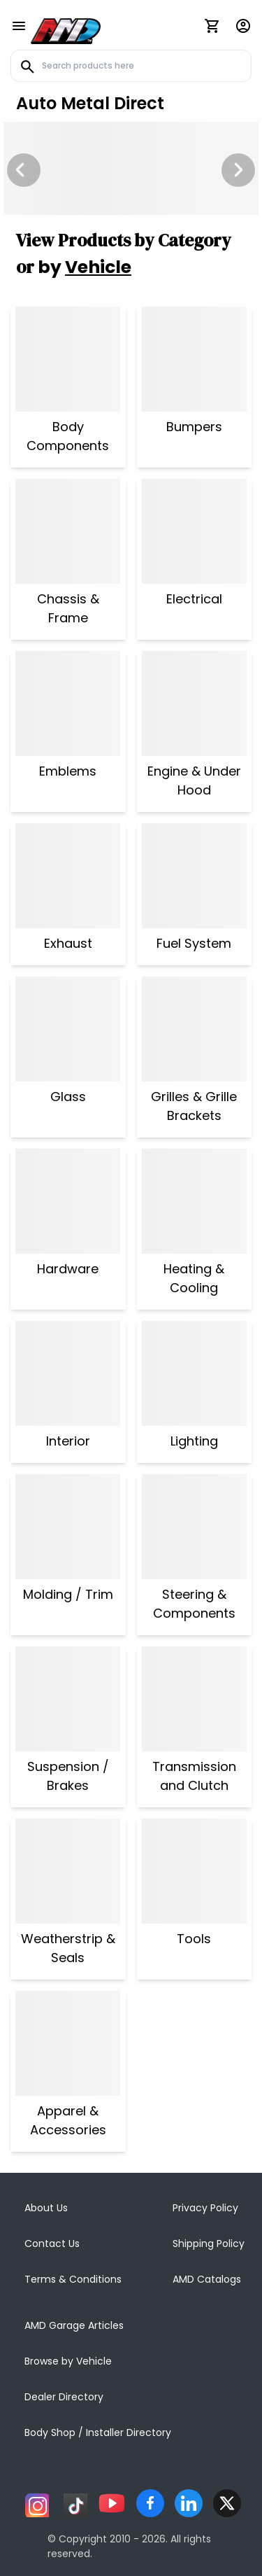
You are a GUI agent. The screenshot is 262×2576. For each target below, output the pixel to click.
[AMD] (66, 28)
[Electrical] (194, 531)
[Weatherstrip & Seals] (68, 1871)
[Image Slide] (131, 168)
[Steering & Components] (194, 1526)
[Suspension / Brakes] (68, 1698)
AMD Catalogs (207, 2279)
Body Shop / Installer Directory (97, 2433)
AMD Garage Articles (74, 2325)
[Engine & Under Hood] (194, 703)
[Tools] (194, 1871)
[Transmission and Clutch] (194, 1698)
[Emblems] (67, 703)
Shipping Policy (209, 2243)
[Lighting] (194, 1373)
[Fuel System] (194, 875)
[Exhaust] (67, 875)
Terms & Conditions (73, 2279)
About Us (46, 2208)
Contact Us (52, 2243)
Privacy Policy (205, 2208)
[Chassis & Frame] (68, 531)
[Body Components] (68, 359)
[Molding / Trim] (67, 1526)
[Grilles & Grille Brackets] (194, 1029)
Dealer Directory (63, 2397)
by (84, 267)
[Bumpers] (194, 359)
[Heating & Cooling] (194, 1201)
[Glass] (67, 1029)
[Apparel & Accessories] (68, 2043)
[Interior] (67, 1373)
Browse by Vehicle (68, 2361)
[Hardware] (67, 1201)
